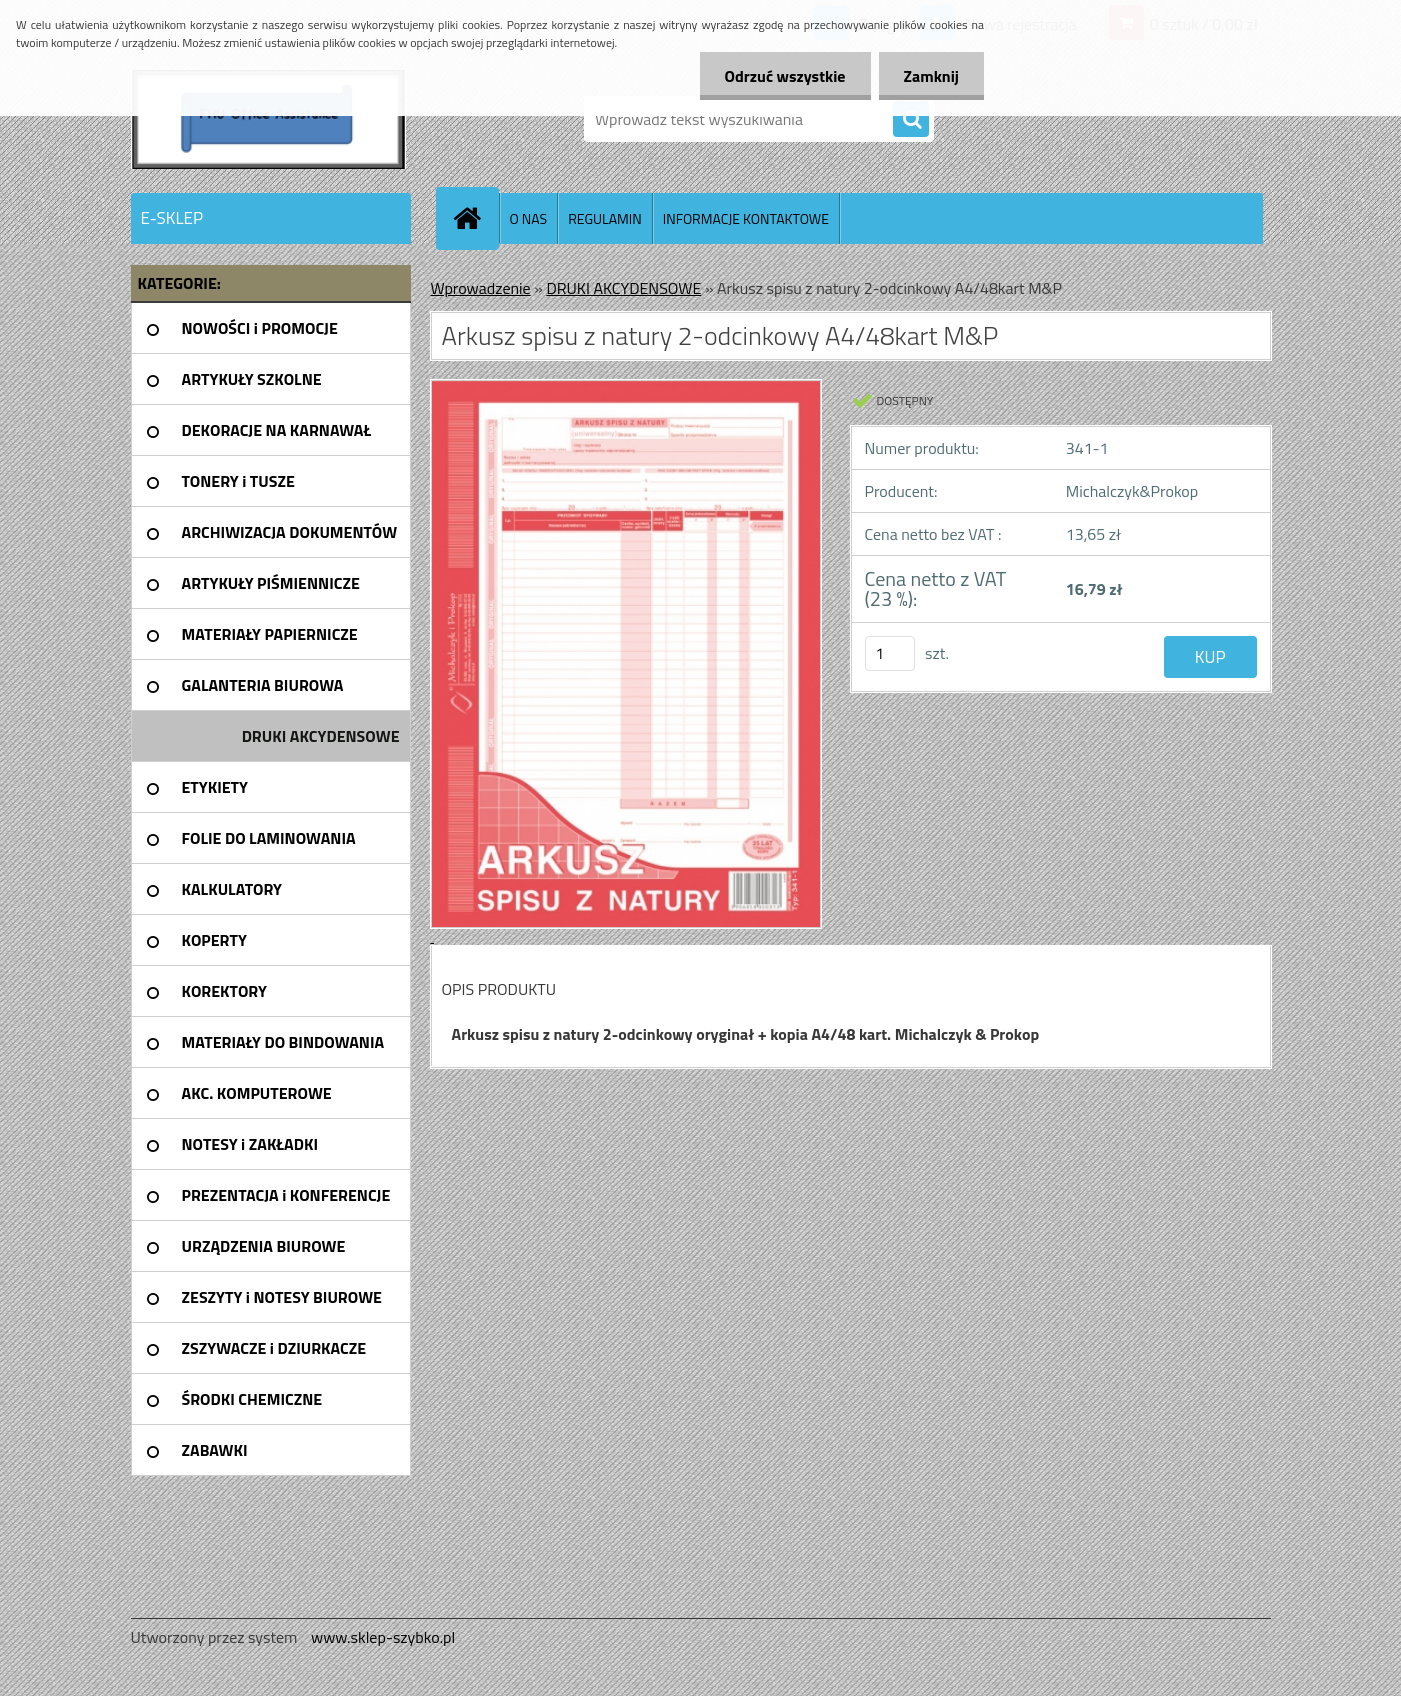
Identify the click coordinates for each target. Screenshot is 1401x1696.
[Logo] (268, 119)
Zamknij (931, 76)
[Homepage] (476, 218)
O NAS (529, 218)
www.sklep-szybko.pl (383, 1637)
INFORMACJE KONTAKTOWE (746, 218)
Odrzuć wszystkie (785, 76)
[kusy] (890, 653)
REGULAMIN (605, 218)
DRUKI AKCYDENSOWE (623, 288)
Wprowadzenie (481, 288)
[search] (911, 120)
